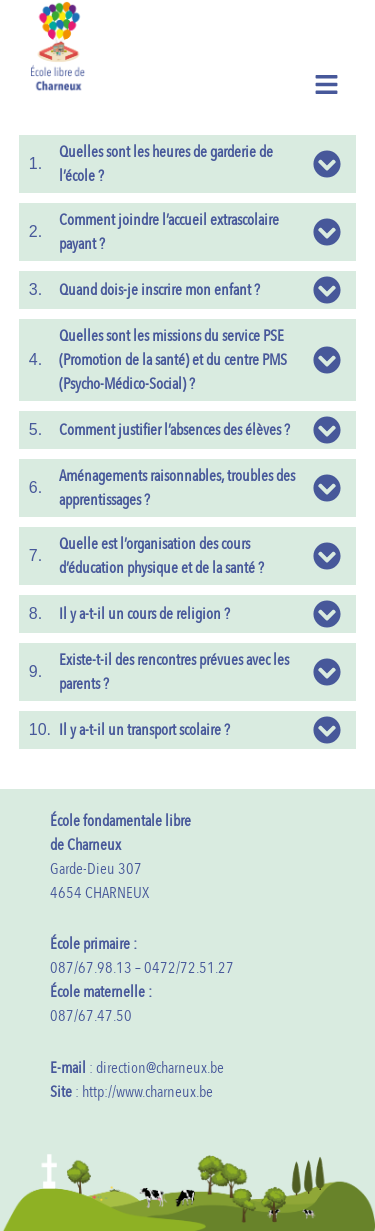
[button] (327, 84)
